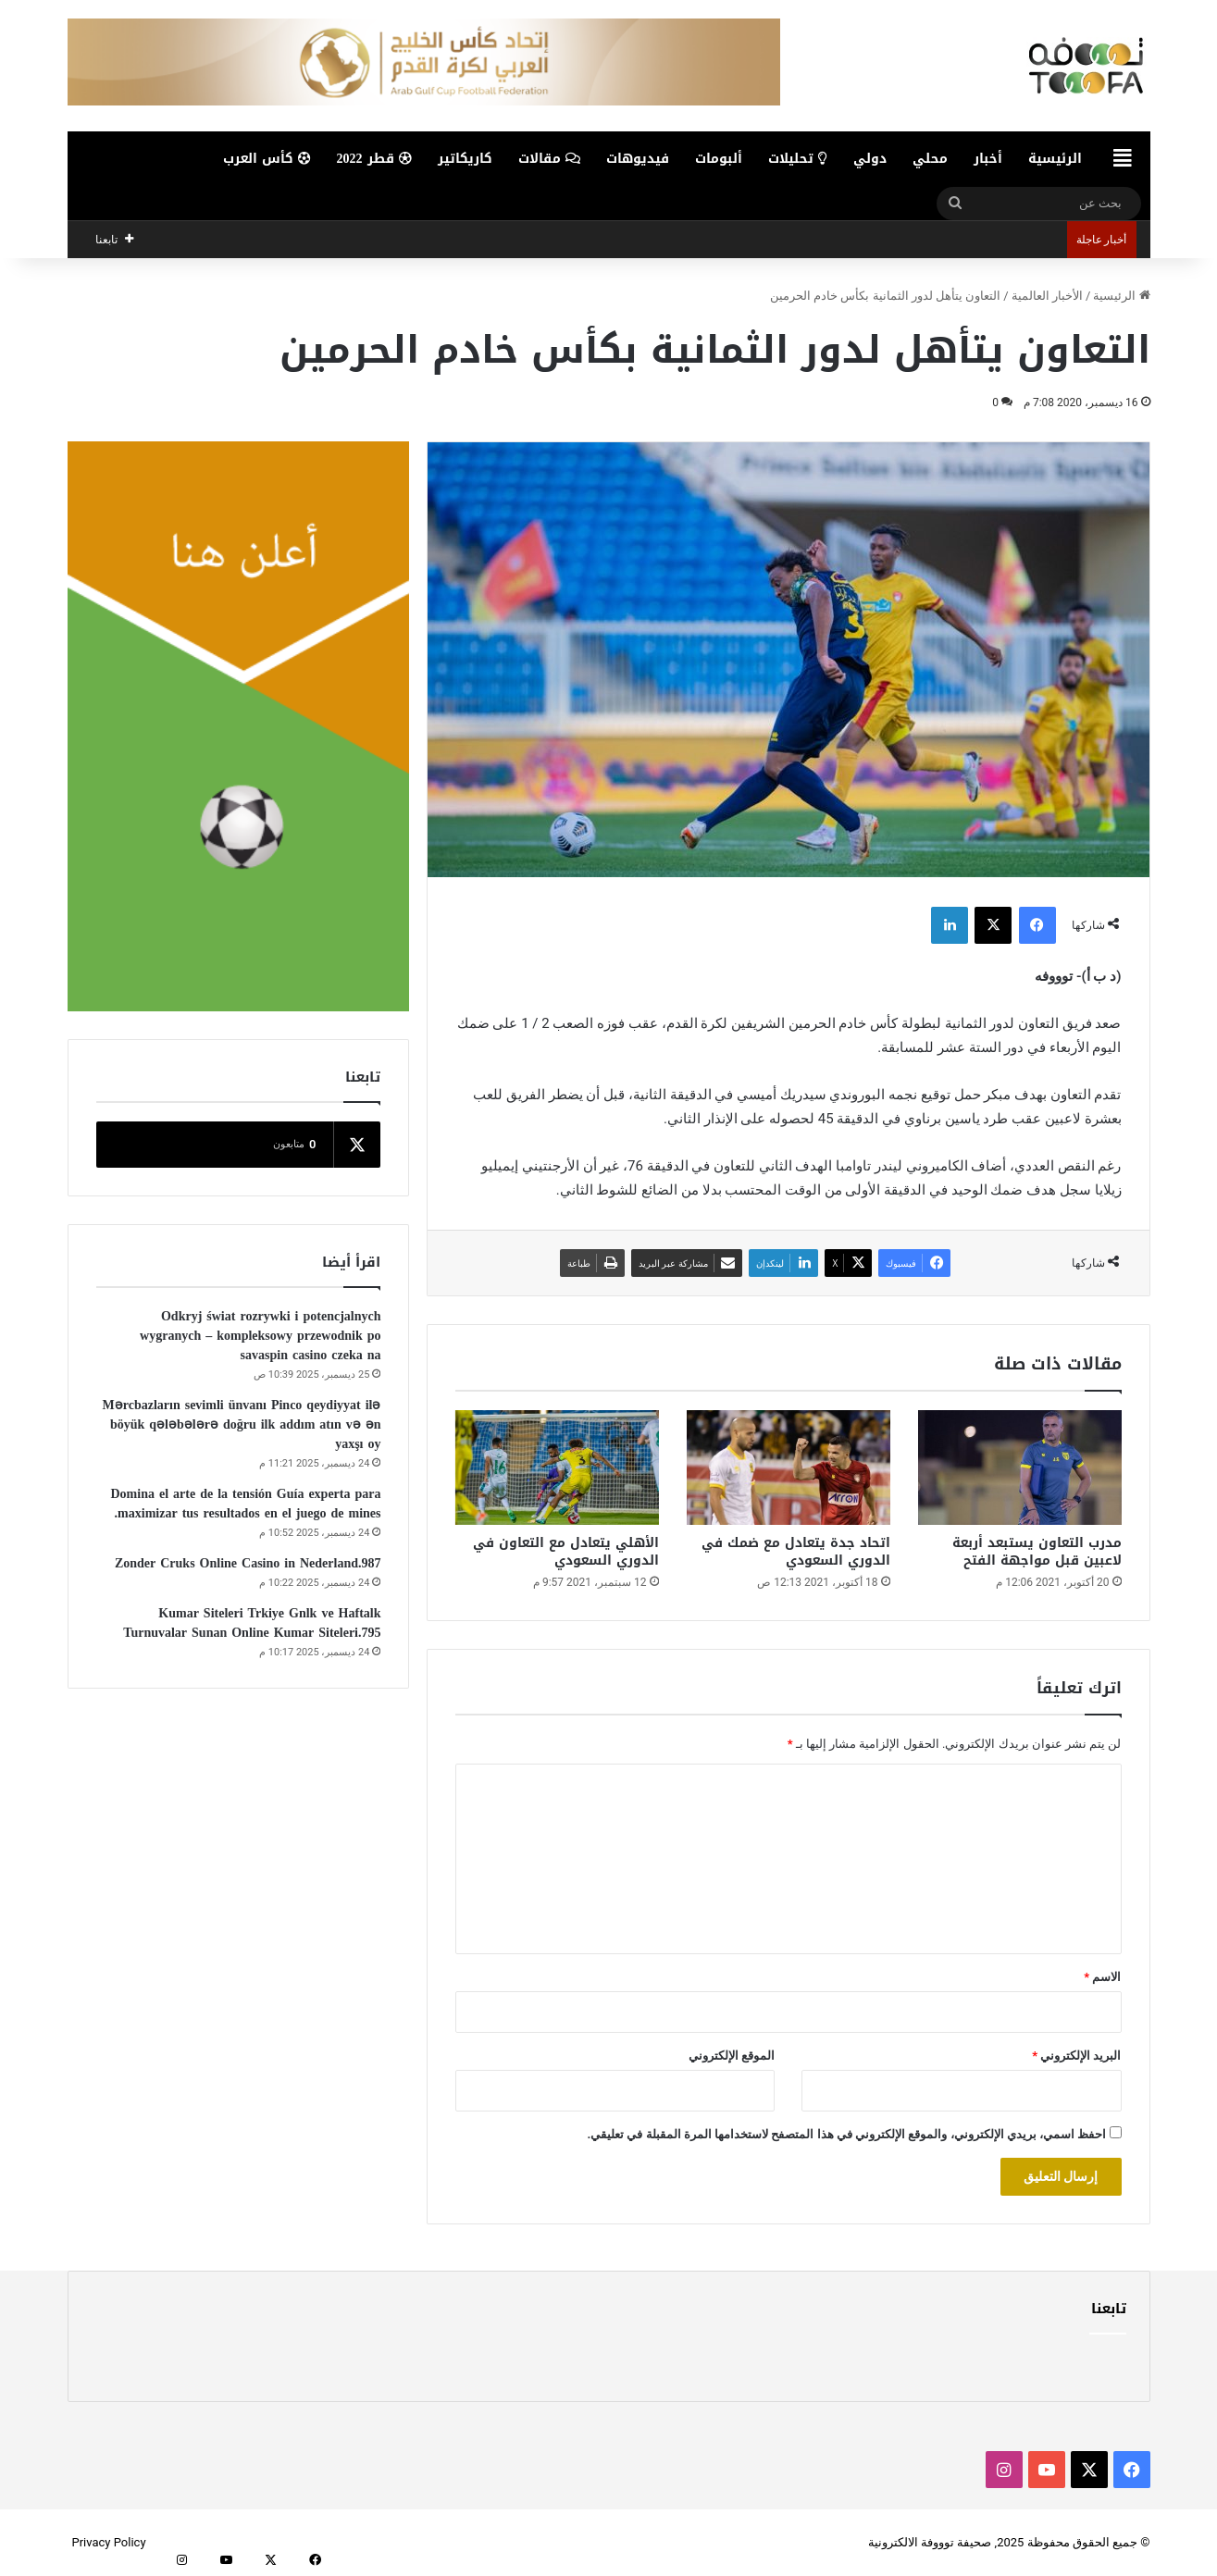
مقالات (549, 158)
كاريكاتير (465, 158)
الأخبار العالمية (1047, 296)
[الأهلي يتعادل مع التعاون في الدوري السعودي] (557, 1467)
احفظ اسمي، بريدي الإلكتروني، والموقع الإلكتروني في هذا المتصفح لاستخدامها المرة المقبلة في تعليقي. (846, 2134)
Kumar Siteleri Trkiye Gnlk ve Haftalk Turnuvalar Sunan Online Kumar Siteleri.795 (251, 1623)
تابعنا (1108, 2309)
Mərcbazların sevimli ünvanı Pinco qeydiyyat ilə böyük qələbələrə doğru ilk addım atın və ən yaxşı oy (242, 1424)
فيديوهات (637, 158)
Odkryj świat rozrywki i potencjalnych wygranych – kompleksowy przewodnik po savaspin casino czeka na (260, 1336)
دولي (870, 158)
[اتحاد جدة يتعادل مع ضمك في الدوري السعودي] (788, 1467)
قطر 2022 (374, 158)
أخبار (988, 158)
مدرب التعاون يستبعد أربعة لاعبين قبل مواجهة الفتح (1037, 1551)
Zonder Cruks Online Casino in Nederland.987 (248, 1563)
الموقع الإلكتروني (732, 2055)
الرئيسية (1055, 158)
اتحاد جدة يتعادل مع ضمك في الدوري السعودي (796, 1551)
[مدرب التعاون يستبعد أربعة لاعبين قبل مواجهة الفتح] (1020, 1467)
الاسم (1102, 1977)
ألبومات (718, 158)
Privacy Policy (109, 2542)
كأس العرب (267, 158)
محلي (930, 158)
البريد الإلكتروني (1076, 2055)
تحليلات (797, 158)
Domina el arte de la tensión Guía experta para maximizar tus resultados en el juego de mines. (246, 1503)
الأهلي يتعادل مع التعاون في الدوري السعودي (566, 1551)
